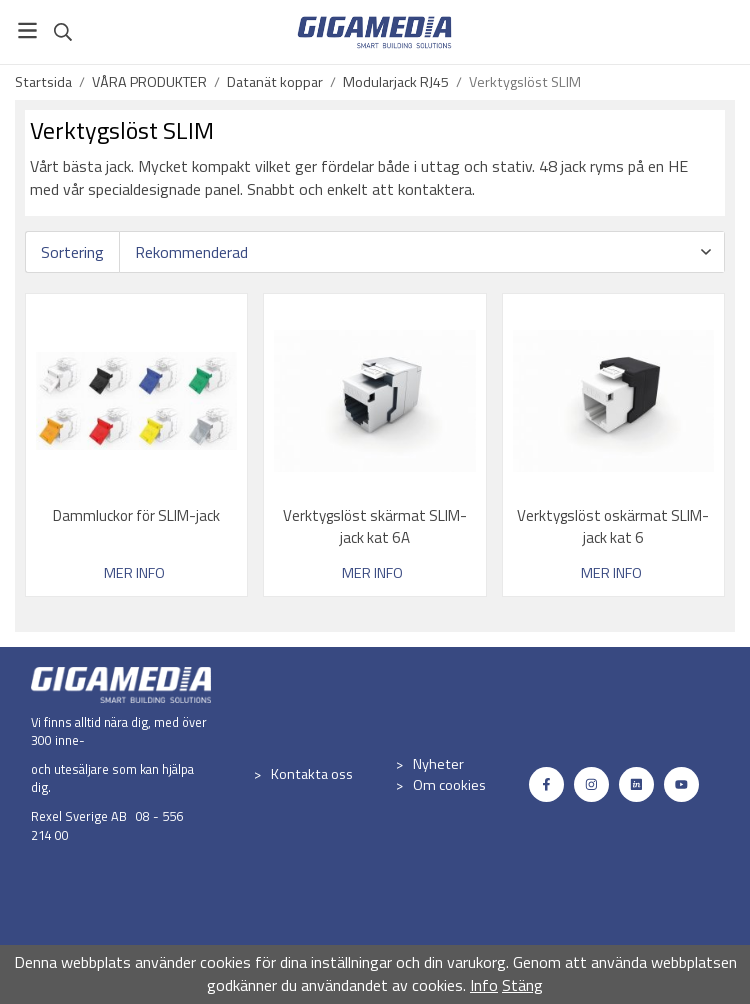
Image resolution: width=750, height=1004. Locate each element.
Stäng (522, 985)
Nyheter (438, 764)
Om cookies (449, 785)
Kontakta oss (312, 774)
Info (484, 985)
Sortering (72, 252)
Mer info (134, 573)
